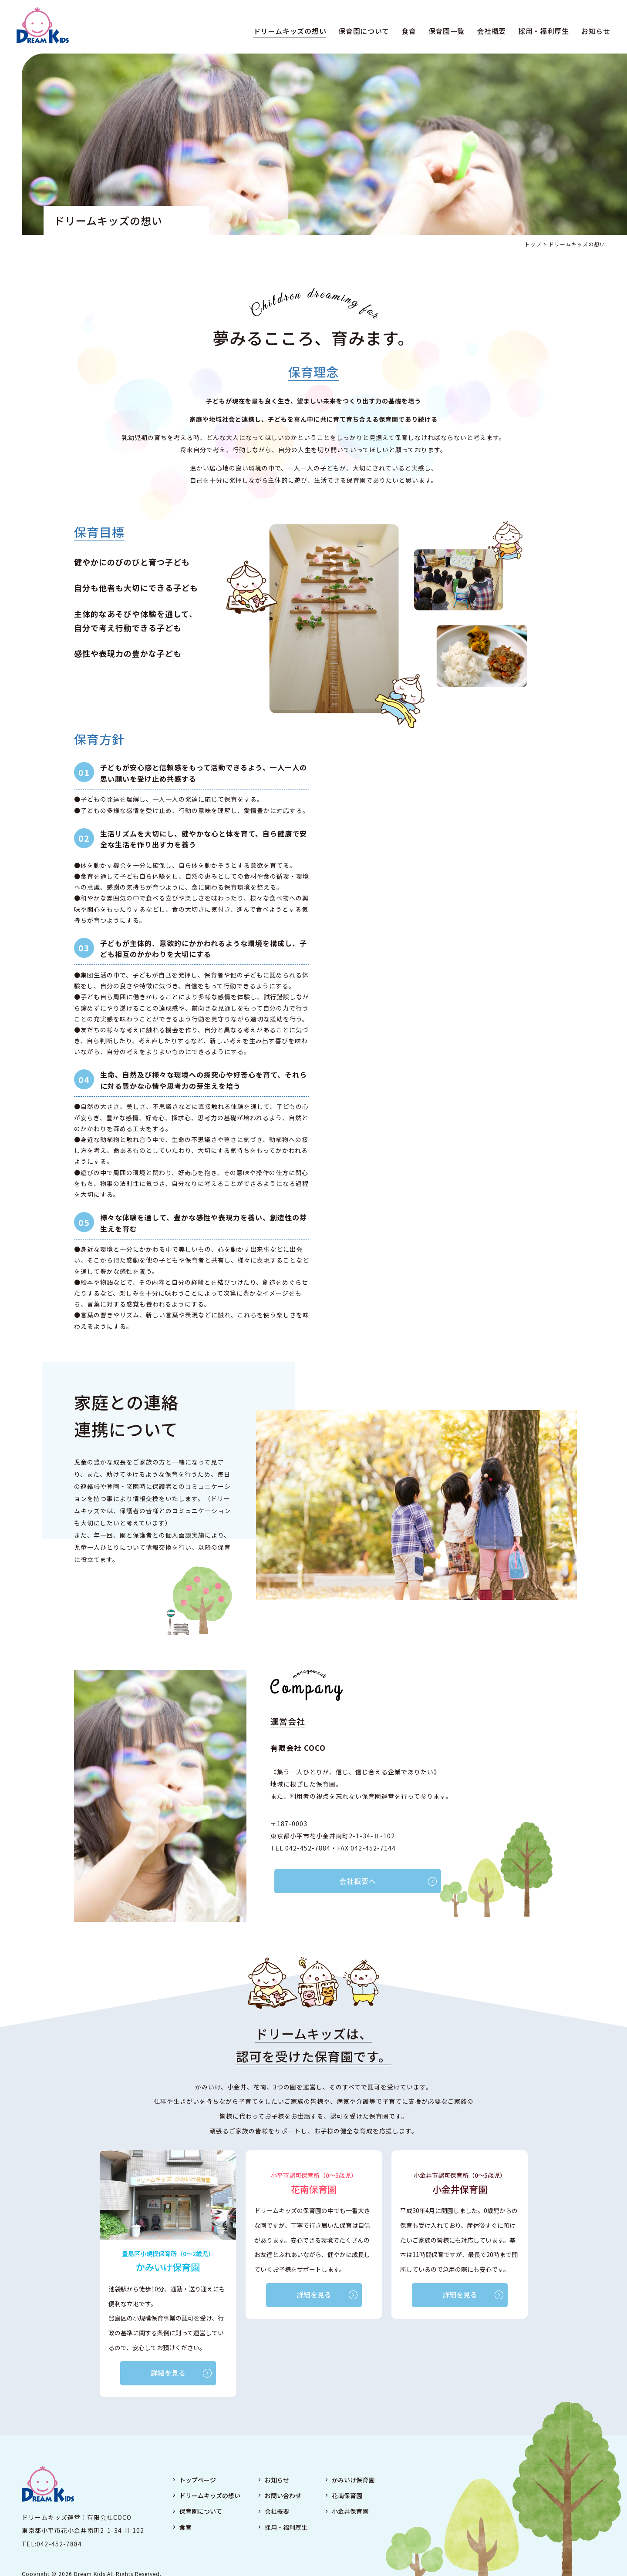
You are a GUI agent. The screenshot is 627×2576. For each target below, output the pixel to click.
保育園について (359, 32)
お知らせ (590, 32)
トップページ (197, 2480)
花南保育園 (347, 2496)
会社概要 (486, 32)
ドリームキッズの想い (285, 32)
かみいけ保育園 (353, 2480)
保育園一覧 (441, 32)
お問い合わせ (283, 2496)
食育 (404, 32)
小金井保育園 (350, 2512)
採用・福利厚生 (538, 32)
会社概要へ (335, 1881)
